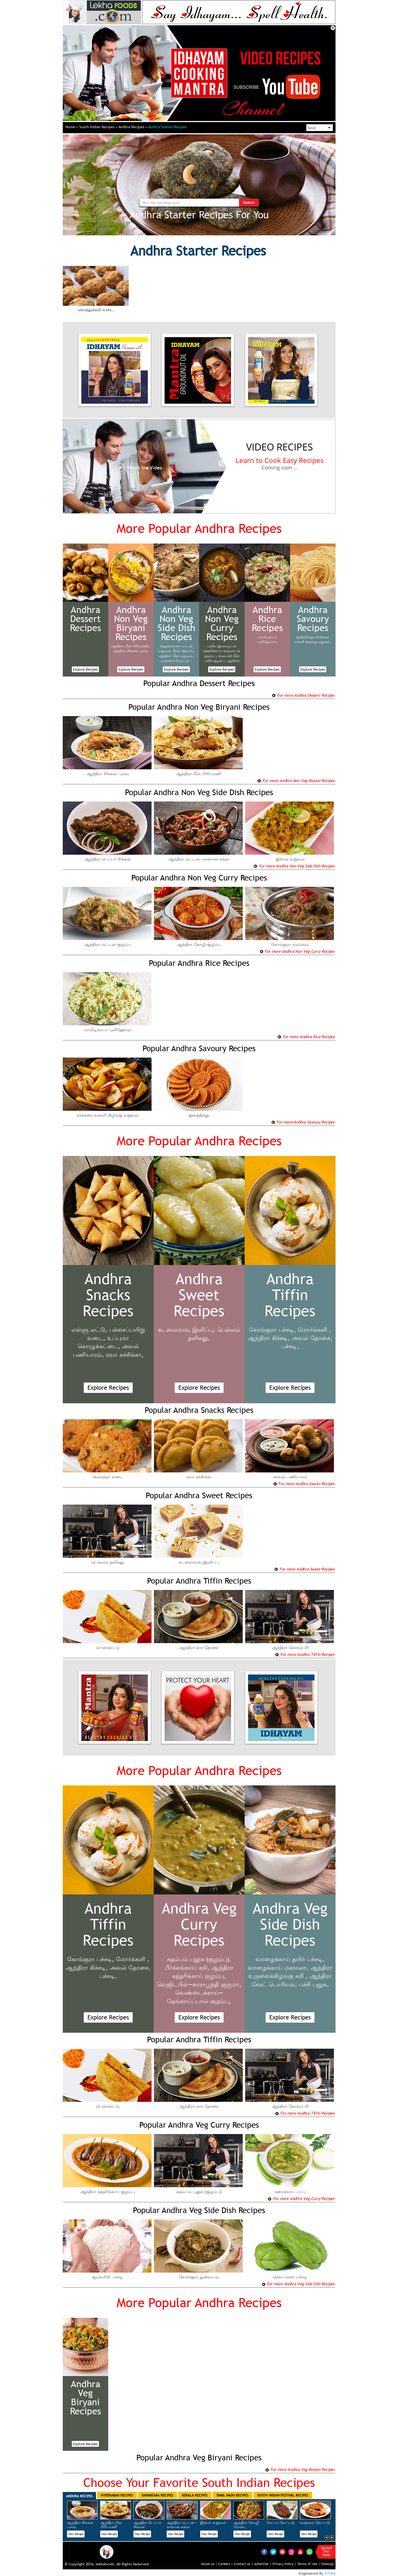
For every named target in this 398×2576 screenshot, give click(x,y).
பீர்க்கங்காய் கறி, (187, 1967)
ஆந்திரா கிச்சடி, (269, 1338)
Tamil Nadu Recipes (232, 2495)
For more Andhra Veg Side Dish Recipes (298, 2283)
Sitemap (327, 2563)
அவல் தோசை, (312, 1338)
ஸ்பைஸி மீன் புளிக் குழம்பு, (222, 658)
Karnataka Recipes (157, 2495)
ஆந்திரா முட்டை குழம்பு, (221, 663)
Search (248, 202)
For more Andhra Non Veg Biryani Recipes (295, 780)
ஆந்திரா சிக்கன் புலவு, (131, 650)
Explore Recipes (85, 669)
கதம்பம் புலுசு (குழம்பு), (199, 1959)
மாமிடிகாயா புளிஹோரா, (267, 639)
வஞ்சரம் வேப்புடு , (176, 660)
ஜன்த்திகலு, (305, 636)
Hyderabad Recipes (117, 2495)
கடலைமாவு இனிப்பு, (186, 1329)
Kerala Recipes (194, 2495)
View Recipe (75, 2534)
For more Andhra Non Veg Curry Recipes (296, 951)
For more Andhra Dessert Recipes (303, 695)
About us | (209, 2563)
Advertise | (262, 2563)
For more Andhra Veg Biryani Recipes (299, 2469)
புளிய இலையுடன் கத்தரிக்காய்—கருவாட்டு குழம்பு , (221, 651)
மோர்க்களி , (314, 1329)
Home (71, 126)
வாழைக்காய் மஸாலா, (278, 1967)
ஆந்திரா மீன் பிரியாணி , (130, 646)
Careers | (225, 2563)
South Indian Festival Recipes (282, 2495)
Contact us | (243, 2563)
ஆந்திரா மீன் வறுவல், (176, 655)
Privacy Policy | (284, 2563)
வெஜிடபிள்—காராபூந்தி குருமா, (199, 1984)
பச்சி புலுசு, (314, 1984)
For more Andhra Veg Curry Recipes (300, 2198)
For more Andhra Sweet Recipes (304, 1569)
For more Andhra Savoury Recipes (302, 1122)
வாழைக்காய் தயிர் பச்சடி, (290, 1959)
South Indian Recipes (98, 126)
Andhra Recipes (133, 126)
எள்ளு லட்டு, (89, 1329)
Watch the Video (139, 468)
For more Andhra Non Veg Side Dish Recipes (293, 866)
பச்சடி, (290, 1346)
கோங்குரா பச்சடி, (272, 1329)
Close (332, 28)
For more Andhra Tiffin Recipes (304, 1654)
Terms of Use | (309, 2563)
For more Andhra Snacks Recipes (303, 1483)
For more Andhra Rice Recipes (305, 1036)
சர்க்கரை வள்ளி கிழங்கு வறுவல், (312, 639)
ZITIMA (330, 2573)
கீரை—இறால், (184, 650)
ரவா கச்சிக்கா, (125, 1354)
